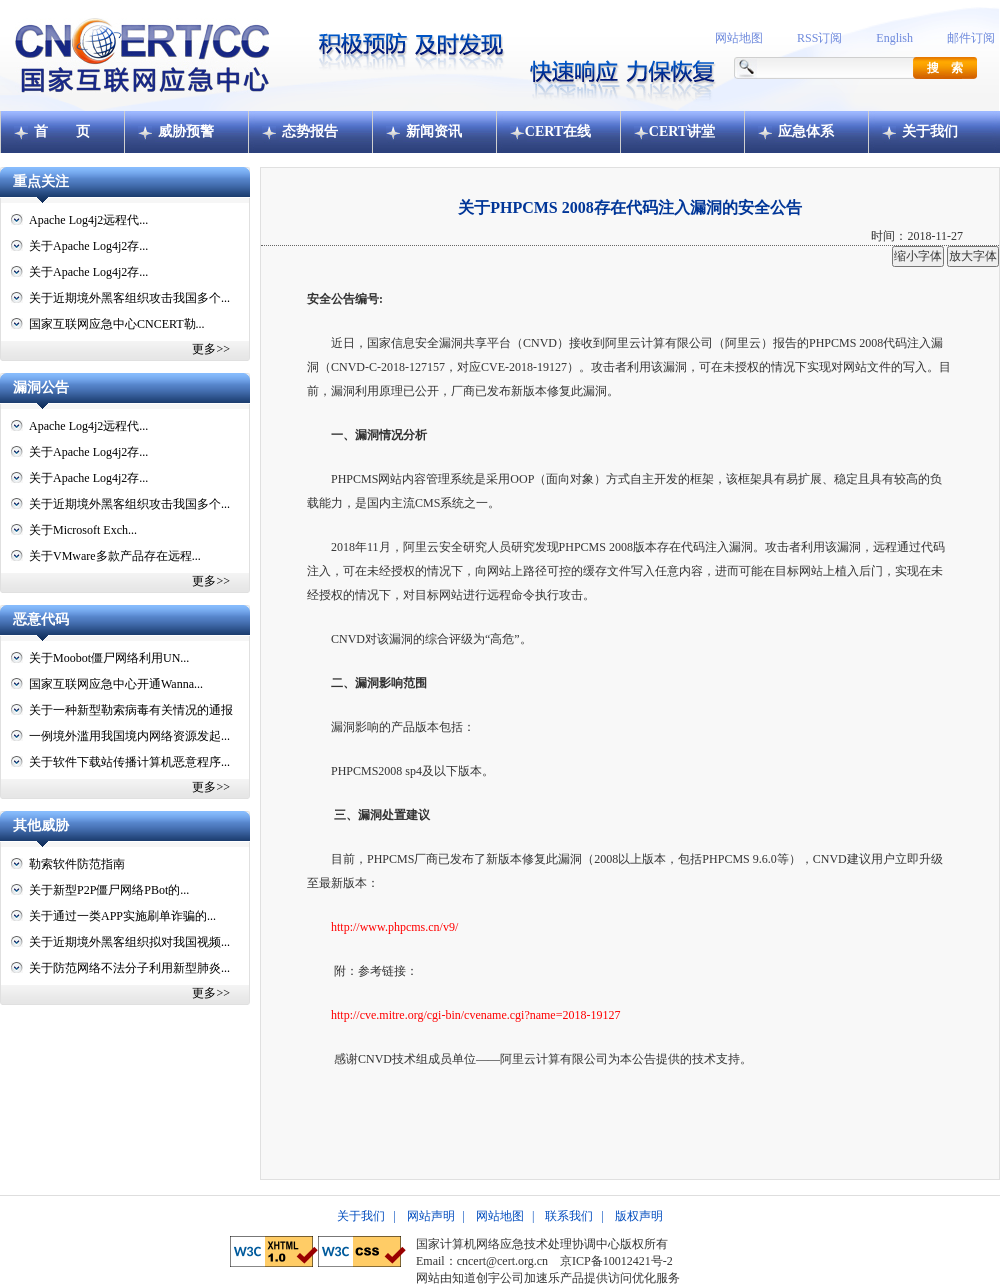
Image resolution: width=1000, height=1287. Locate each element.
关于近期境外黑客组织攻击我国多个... (129, 298)
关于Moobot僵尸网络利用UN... (109, 658)
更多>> (211, 349)
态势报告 (310, 131)
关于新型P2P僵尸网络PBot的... (109, 890)
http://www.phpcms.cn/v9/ (394, 927)
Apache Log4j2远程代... (88, 220)
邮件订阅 (971, 38)
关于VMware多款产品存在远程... (115, 556)
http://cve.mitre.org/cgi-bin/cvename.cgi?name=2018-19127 (475, 1015)
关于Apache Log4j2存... (88, 246)
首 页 (62, 131)
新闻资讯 (434, 131)
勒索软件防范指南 (77, 864)
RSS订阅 (819, 38)
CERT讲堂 (682, 131)
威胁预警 (186, 131)
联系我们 (569, 1216)
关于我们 (930, 131)
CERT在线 (558, 131)
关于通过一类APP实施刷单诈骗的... (122, 916)
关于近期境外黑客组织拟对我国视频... (129, 942)
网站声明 (431, 1216)
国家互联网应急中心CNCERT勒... (117, 324)
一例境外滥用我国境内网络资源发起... (129, 736)
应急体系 (806, 131)
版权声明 (639, 1216)
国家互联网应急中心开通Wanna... (116, 684)
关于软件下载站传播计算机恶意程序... (129, 762)
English (894, 38)
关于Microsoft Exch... (83, 530)
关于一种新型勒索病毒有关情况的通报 (131, 710)
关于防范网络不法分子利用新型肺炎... (129, 968)
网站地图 (739, 38)
